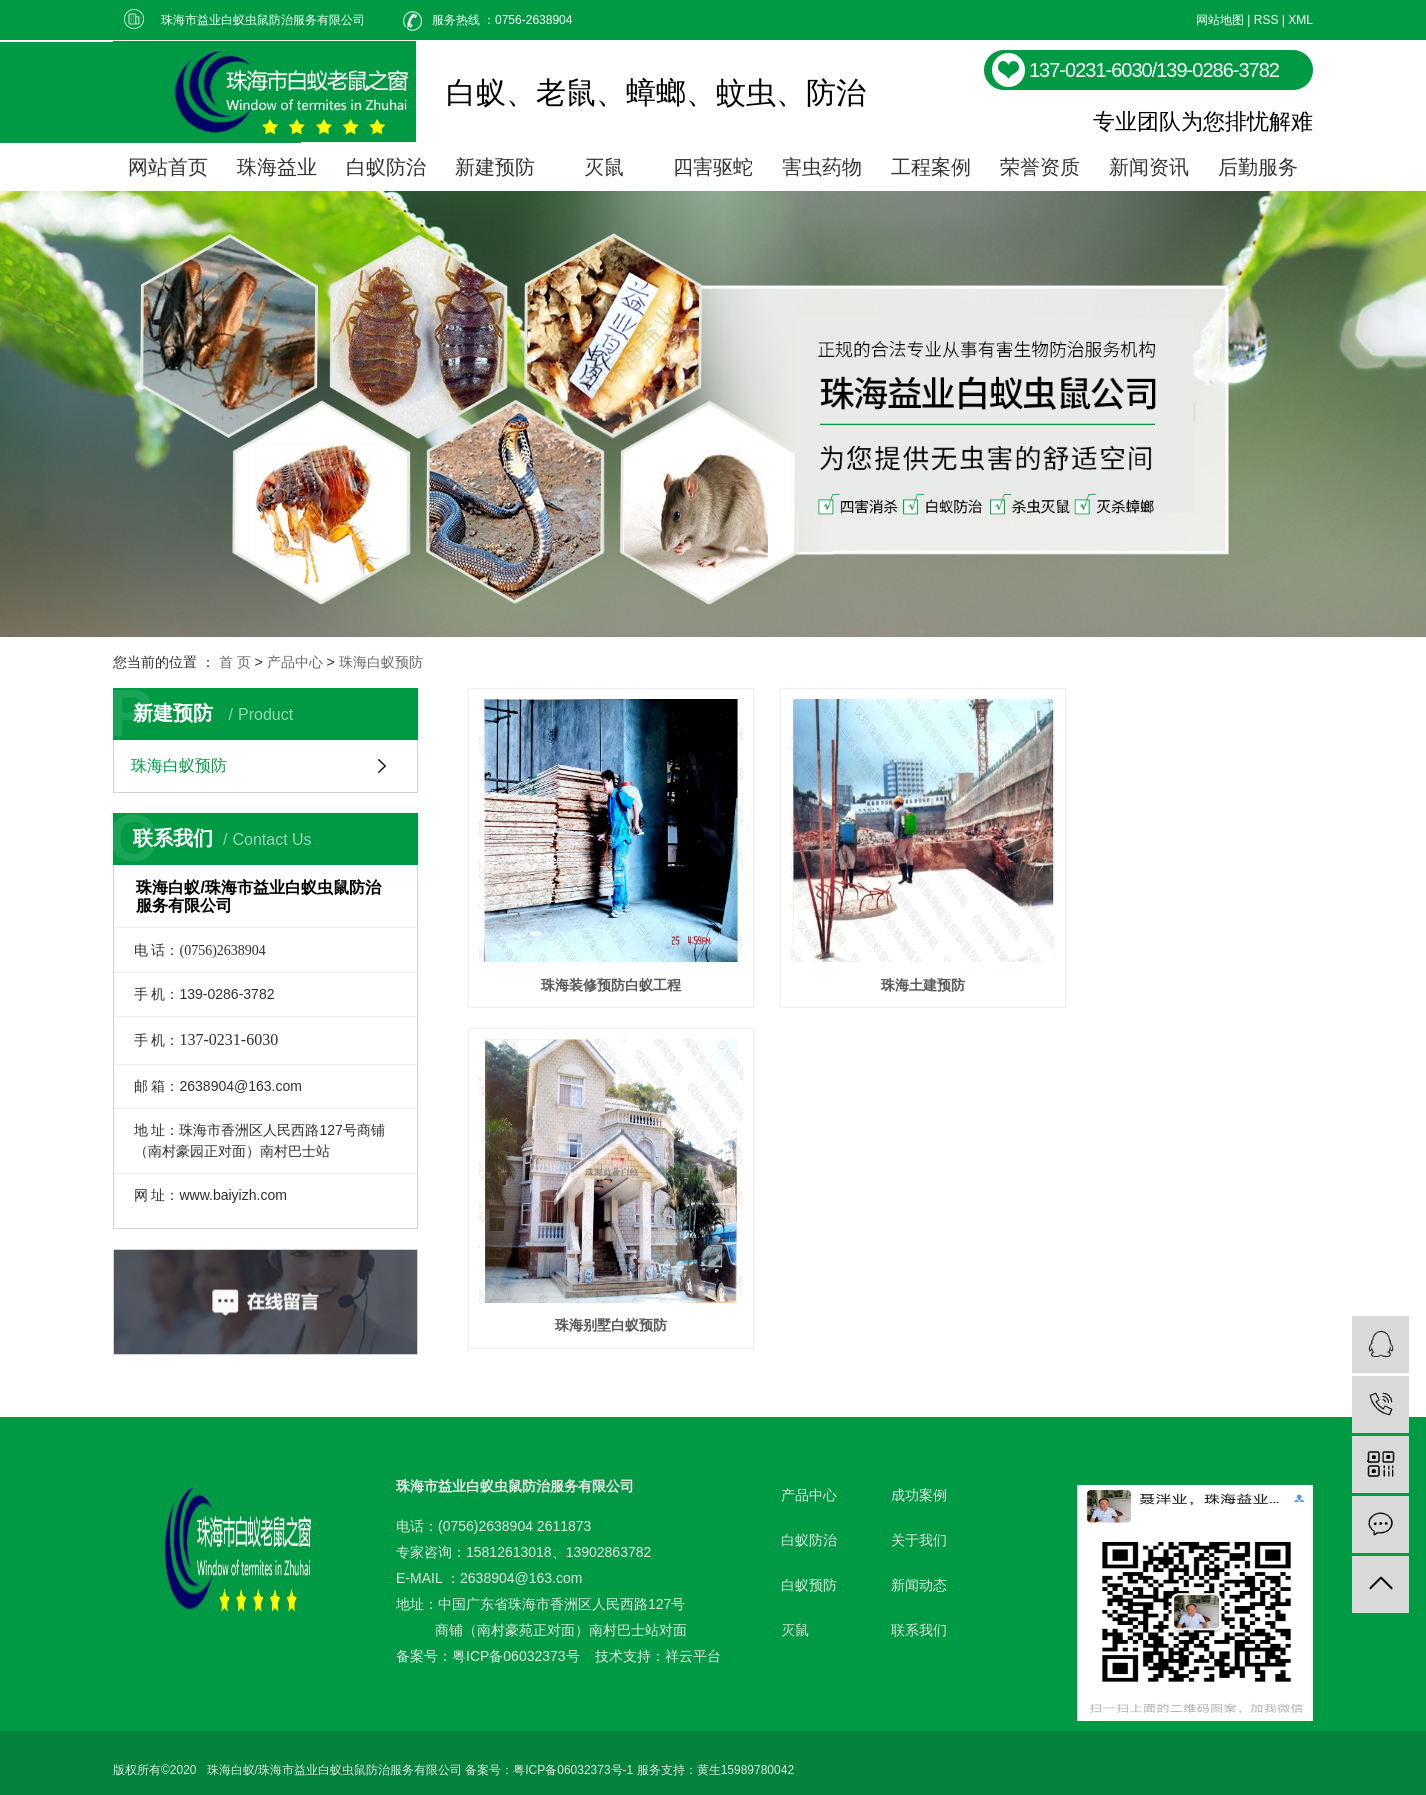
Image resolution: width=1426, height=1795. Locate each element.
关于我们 (919, 1526)
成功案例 (919, 1481)
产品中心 (295, 662)
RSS (1266, 20)
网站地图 (1220, 20)
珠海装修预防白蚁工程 (600, 963)
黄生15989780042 (745, 1756)
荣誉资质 (1040, 167)
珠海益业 (277, 167)
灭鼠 (604, 167)
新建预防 (495, 167)
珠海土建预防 (890, 963)
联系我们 (919, 1616)
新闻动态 (919, 1571)
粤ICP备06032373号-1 (573, 1756)
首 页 (235, 662)
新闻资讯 (1149, 167)
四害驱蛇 (713, 167)
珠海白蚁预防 (381, 662)
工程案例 (931, 167)
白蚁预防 (809, 1571)
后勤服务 (1258, 167)
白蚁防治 (386, 167)
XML (1300, 20)
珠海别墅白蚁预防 (1181, 963)
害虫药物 (822, 167)
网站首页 (168, 167)
